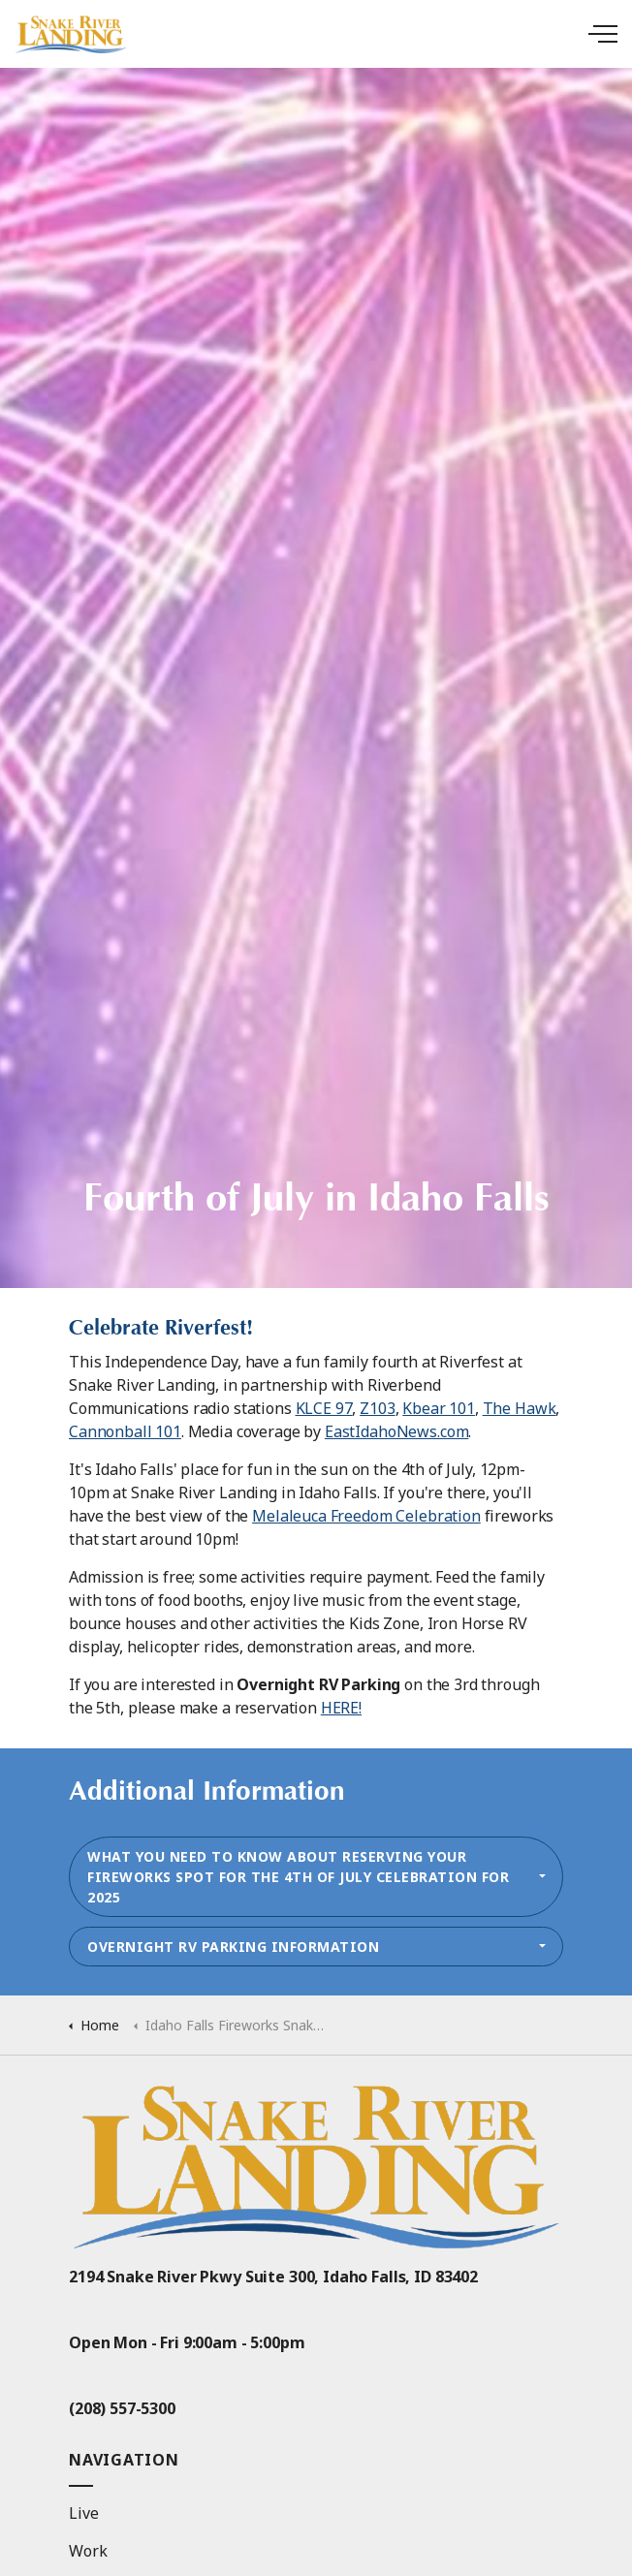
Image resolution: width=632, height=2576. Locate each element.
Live (83, 2513)
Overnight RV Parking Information (233, 1946)
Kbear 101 (438, 1408)
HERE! (341, 1707)
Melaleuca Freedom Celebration (366, 1515)
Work (88, 2550)
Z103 (377, 1408)
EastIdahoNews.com (396, 1431)
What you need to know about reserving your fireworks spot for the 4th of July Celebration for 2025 (298, 1876)
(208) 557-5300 (122, 2408)
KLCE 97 (324, 1408)
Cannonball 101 (125, 1431)
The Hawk (519, 1408)
